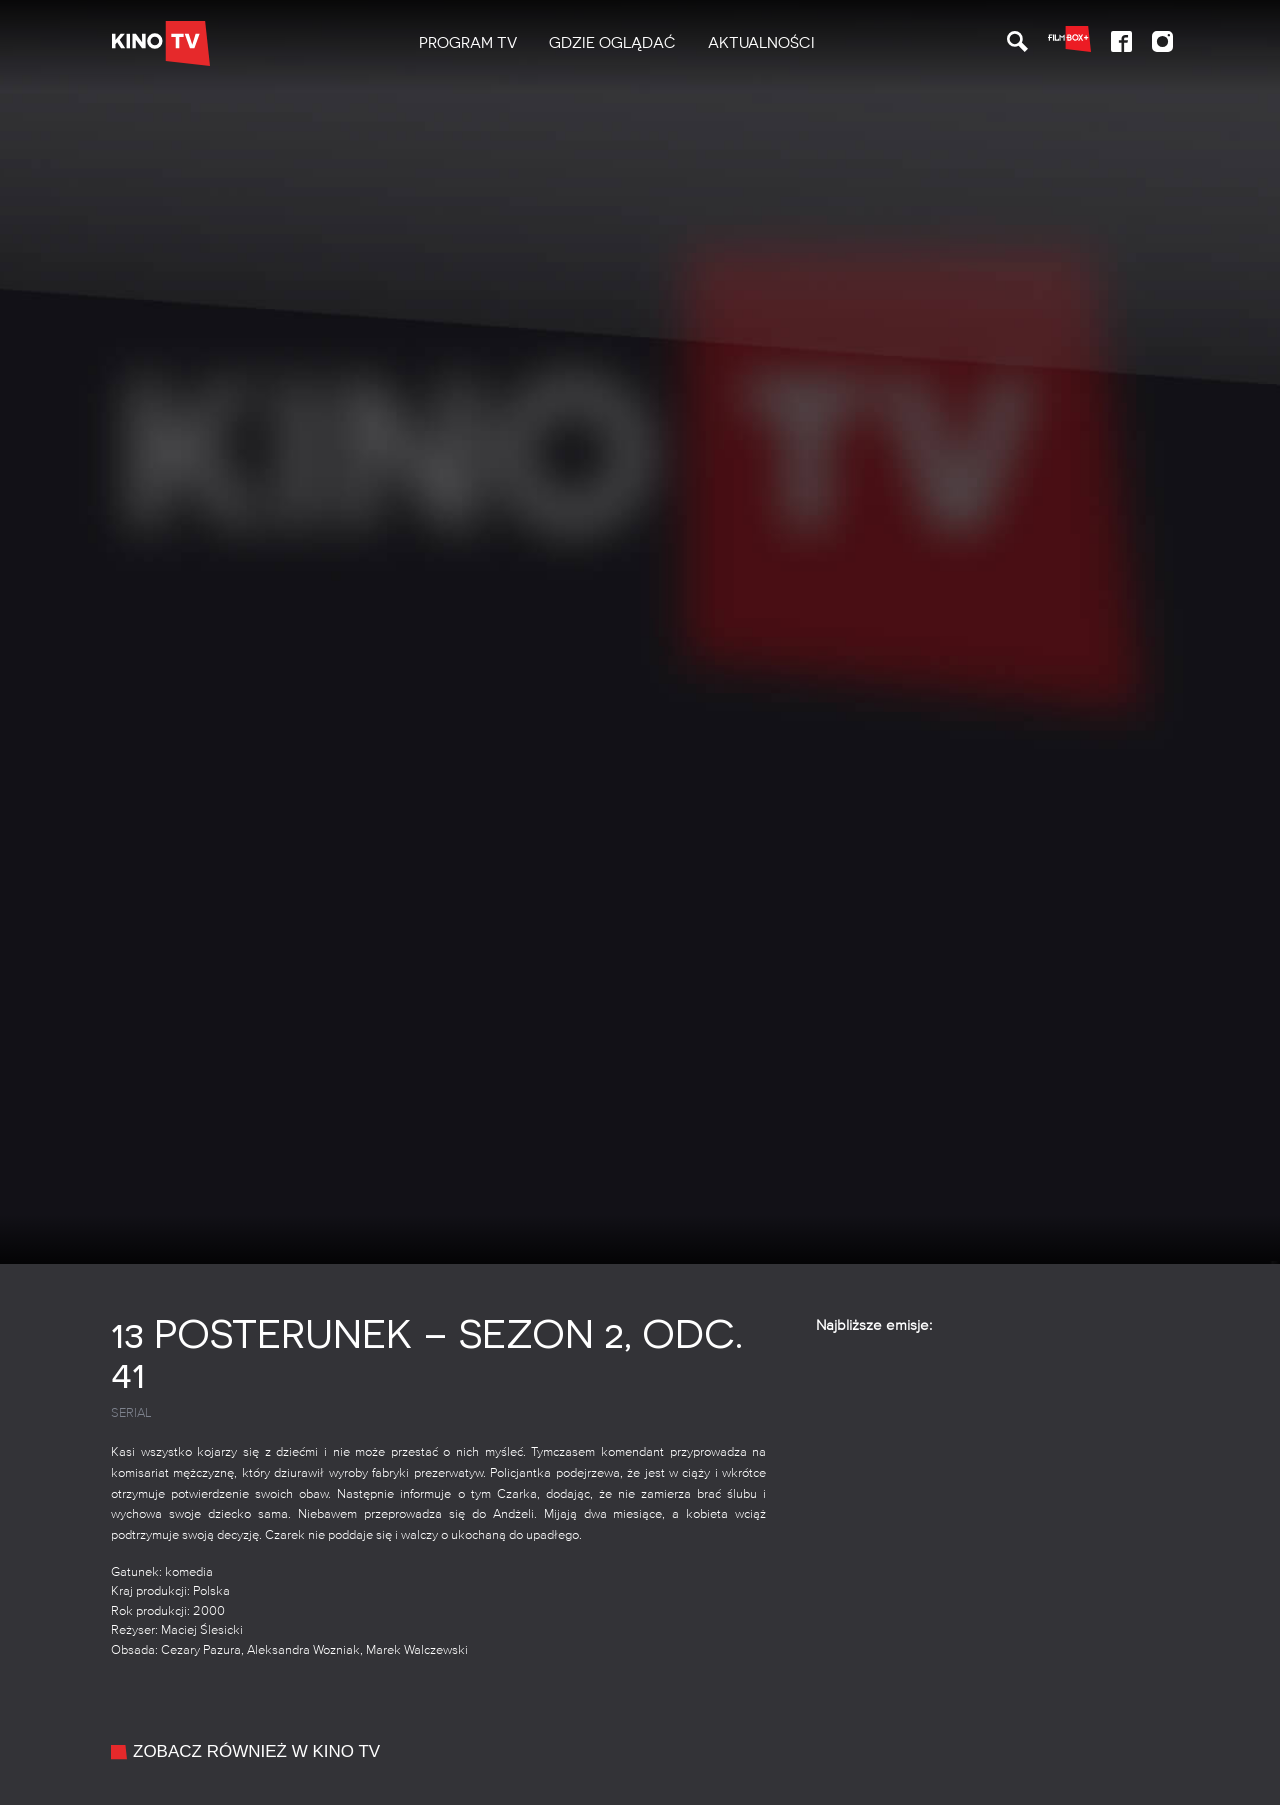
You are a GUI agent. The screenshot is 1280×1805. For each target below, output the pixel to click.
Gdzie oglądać (612, 43)
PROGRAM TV (468, 43)
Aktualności (761, 43)
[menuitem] (468, 43)
